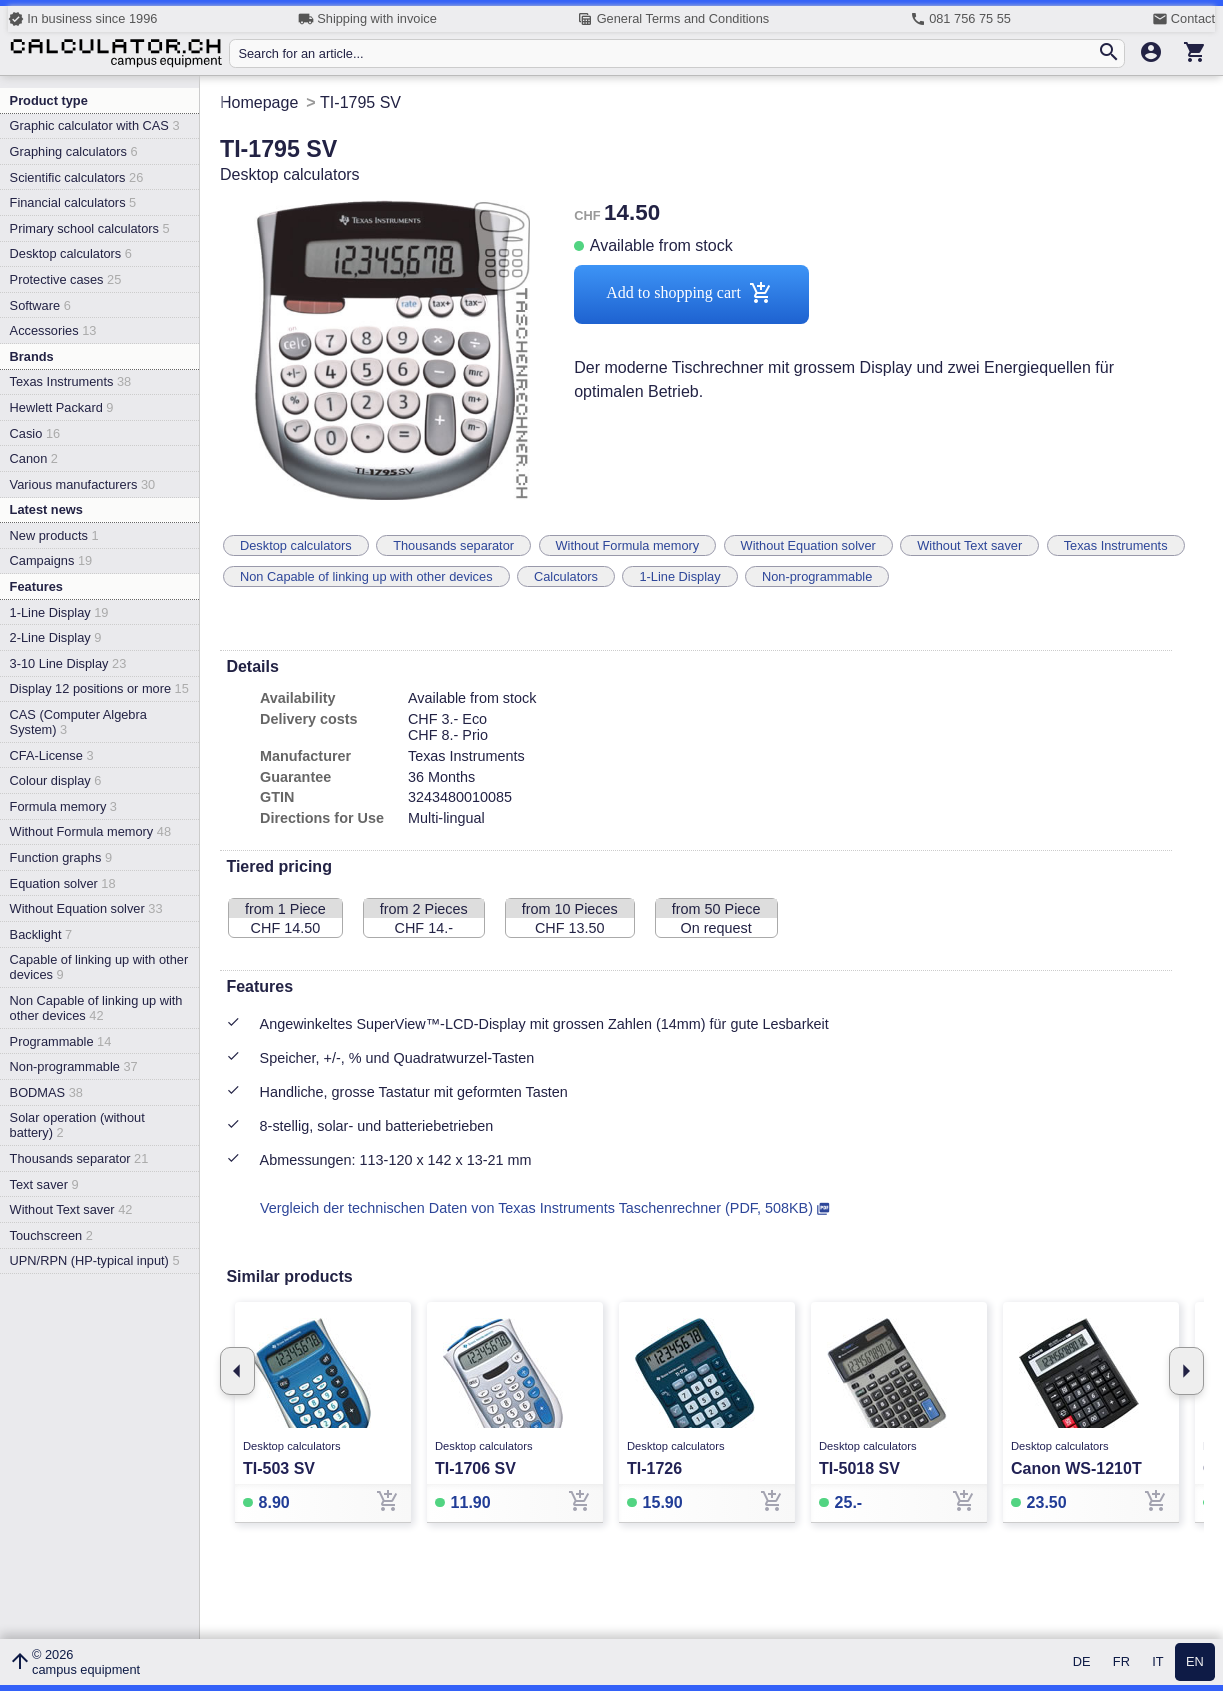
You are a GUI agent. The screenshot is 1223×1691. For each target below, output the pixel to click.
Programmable (61, 1041)
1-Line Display (59, 612)
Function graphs (61, 857)
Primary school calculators (90, 228)
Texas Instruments (71, 381)
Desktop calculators (71, 253)
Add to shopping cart (691, 294)
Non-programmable (74, 1066)
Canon (34, 458)
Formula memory (63, 806)
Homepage (259, 102)
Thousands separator (79, 1158)
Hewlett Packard (62, 407)
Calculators (566, 576)
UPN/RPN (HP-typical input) (95, 1260)
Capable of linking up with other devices (99, 967)
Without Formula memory (90, 831)
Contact (1183, 19)
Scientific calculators (77, 177)
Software (40, 305)
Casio (35, 433)
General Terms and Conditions (673, 19)
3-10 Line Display (68, 663)
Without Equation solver (86, 908)
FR (1121, 1662)
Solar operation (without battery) (77, 1125)
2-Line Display (56, 637)
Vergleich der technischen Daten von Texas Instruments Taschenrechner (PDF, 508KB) (536, 1208)
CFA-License (52, 755)
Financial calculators (73, 202)
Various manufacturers (83, 484)
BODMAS (46, 1092)
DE (1082, 1662)
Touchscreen (51, 1235)
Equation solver (63, 883)
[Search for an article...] (667, 53)
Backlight (41, 934)
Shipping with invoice (367, 19)
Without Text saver (71, 1209)
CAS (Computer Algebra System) (78, 722)
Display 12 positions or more (99, 688)
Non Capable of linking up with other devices (96, 1008)
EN (1195, 1662)
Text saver (44, 1184)
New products (54, 535)
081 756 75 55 (960, 19)
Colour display (56, 780)
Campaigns (51, 560)
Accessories (53, 330)
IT (1157, 1662)
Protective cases (66, 279)
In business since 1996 (82, 19)
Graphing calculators (74, 151)
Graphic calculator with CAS (95, 125)
